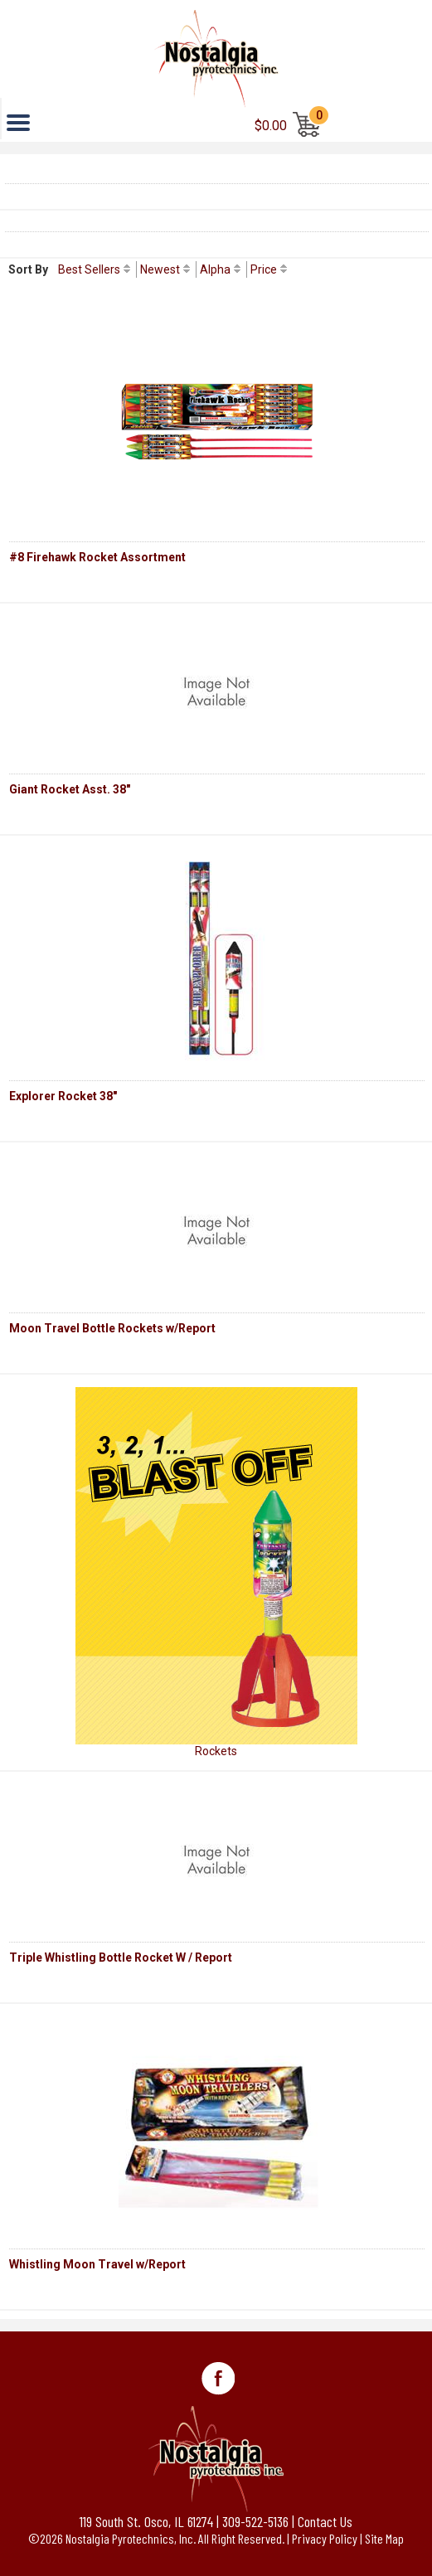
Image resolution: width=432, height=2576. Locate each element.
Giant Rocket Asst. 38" (69, 789)
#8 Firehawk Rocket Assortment (97, 557)
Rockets (216, 1751)
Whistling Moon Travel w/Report (97, 2264)
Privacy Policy (324, 2538)
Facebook (218, 2378)
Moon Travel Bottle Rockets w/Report (112, 1328)
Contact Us (325, 2521)
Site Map (384, 2538)
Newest (160, 269)
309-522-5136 (255, 2521)
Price (263, 269)
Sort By (28, 269)
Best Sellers (89, 269)
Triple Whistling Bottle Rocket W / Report (120, 1957)
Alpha (215, 269)
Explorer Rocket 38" (63, 1096)
